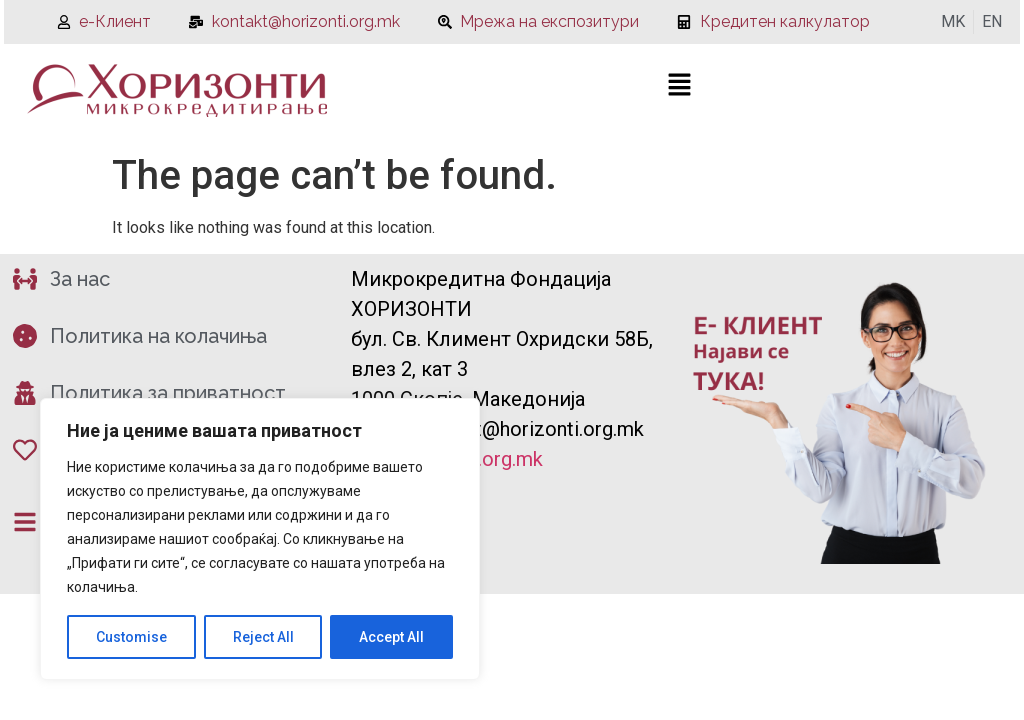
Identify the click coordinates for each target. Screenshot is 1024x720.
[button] (679, 86)
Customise (131, 637)
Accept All (391, 637)
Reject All (263, 637)
